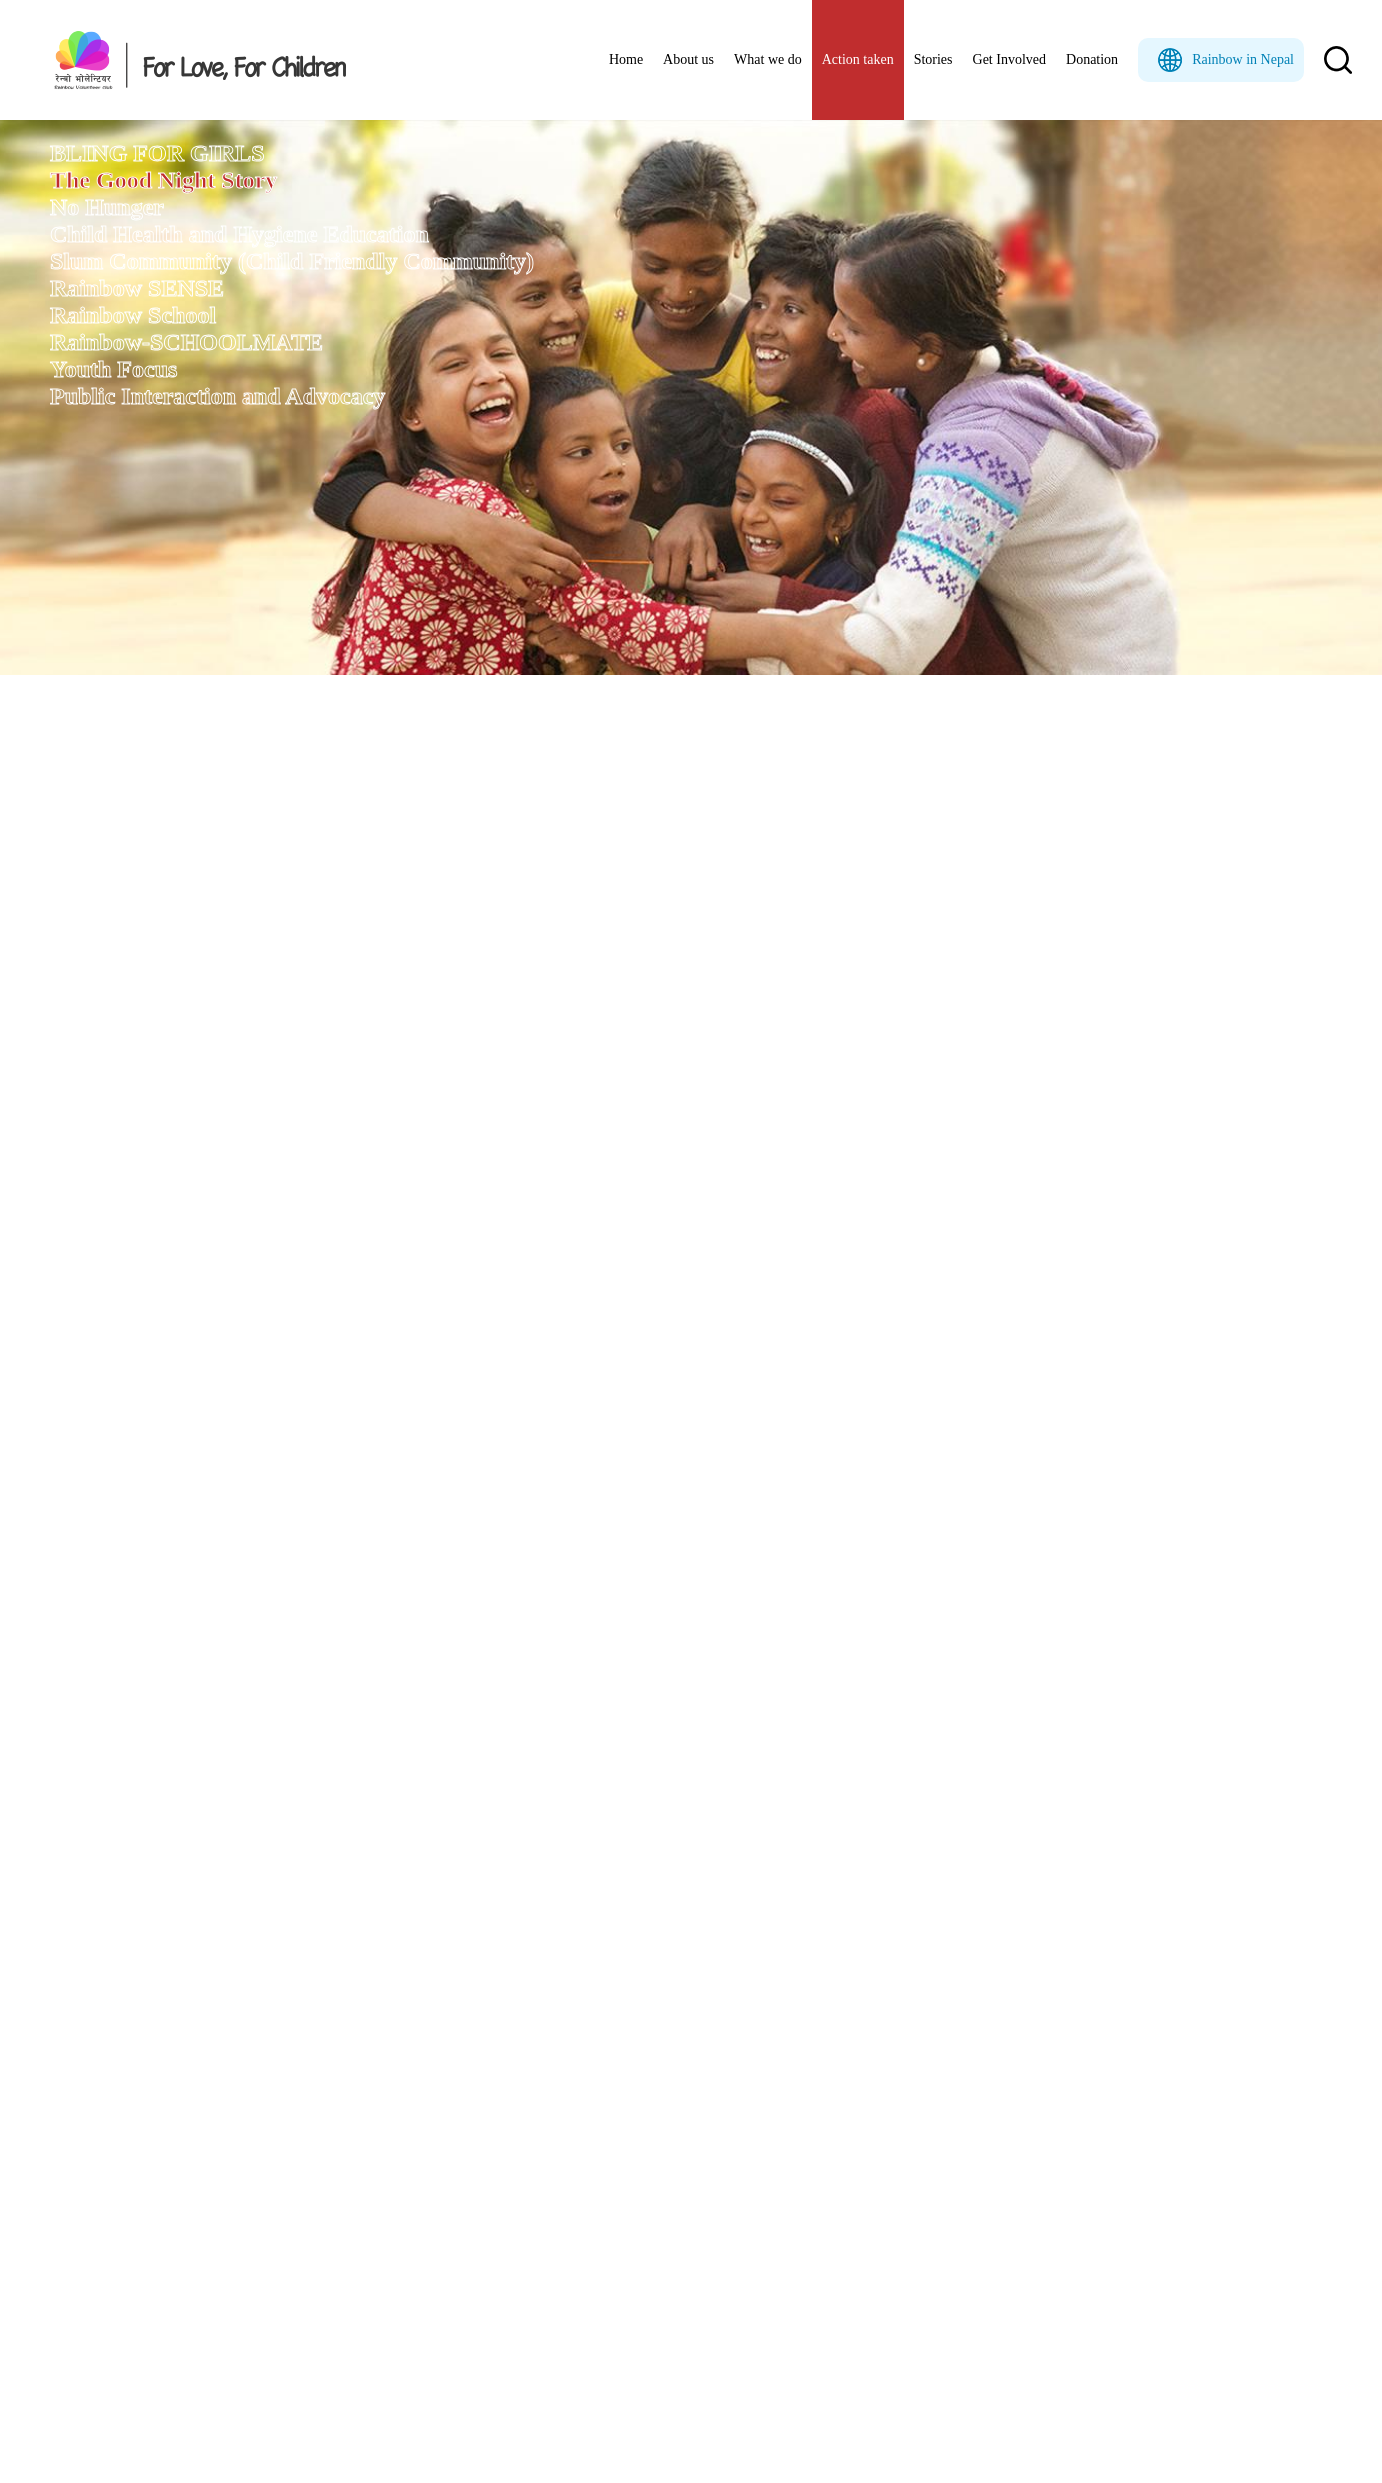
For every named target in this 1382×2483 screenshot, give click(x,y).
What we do (768, 59)
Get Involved (1009, 59)
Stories (933, 59)
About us (688, 59)
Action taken (858, 59)
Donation (1092, 59)
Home (626, 59)
